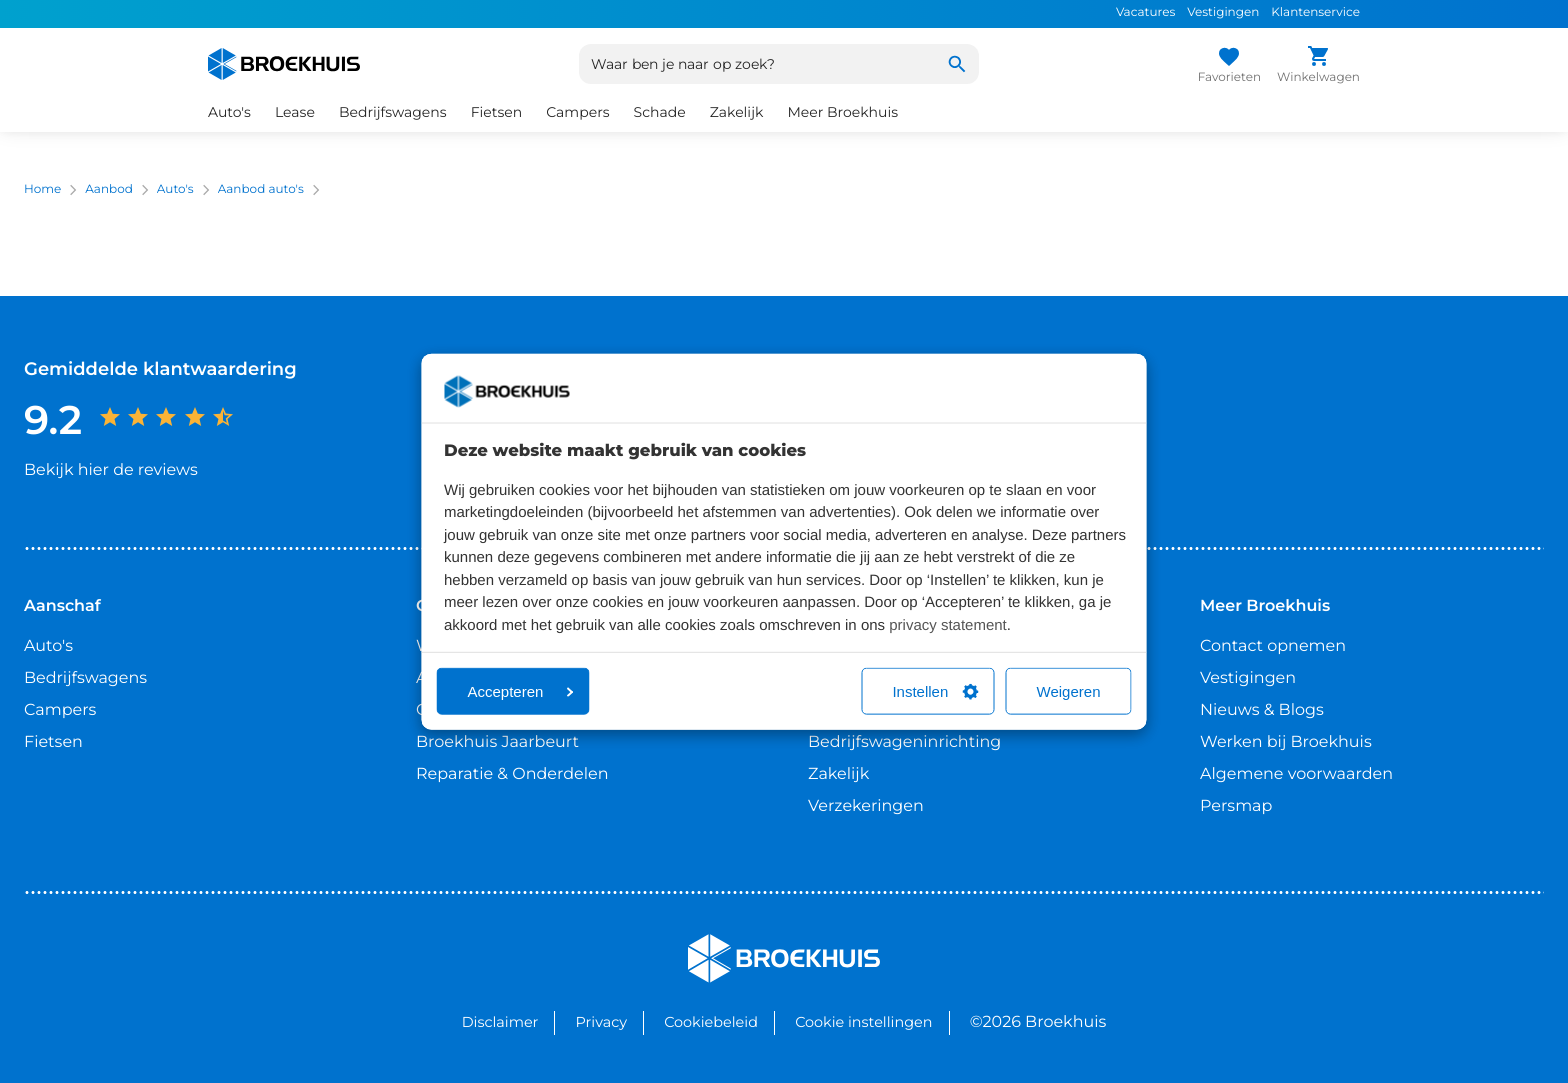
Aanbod (109, 189)
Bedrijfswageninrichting (904, 742)
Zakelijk (737, 112)
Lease (295, 112)
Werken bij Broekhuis (1286, 742)
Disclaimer (500, 1022)
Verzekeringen (866, 806)
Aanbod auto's (261, 189)
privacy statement (948, 624)
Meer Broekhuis (842, 112)
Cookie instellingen (863, 1022)
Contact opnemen (1273, 646)
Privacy (601, 1022)
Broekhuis (728, 942)
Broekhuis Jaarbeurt (497, 742)
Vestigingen (1223, 12)
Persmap (1236, 806)
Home (42, 189)
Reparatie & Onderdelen (512, 774)
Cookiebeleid (711, 1022)
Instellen (935, 691)
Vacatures (1145, 12)
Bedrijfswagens (393, 112)
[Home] (284, 64)
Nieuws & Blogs (1262, 710)
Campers (577, 112)
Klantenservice (1315, 12)
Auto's (229, 112)
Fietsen (497, 112)
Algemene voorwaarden (1296, 774)
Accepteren (521, 691)
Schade (660, 112)
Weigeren (1069, 691)
